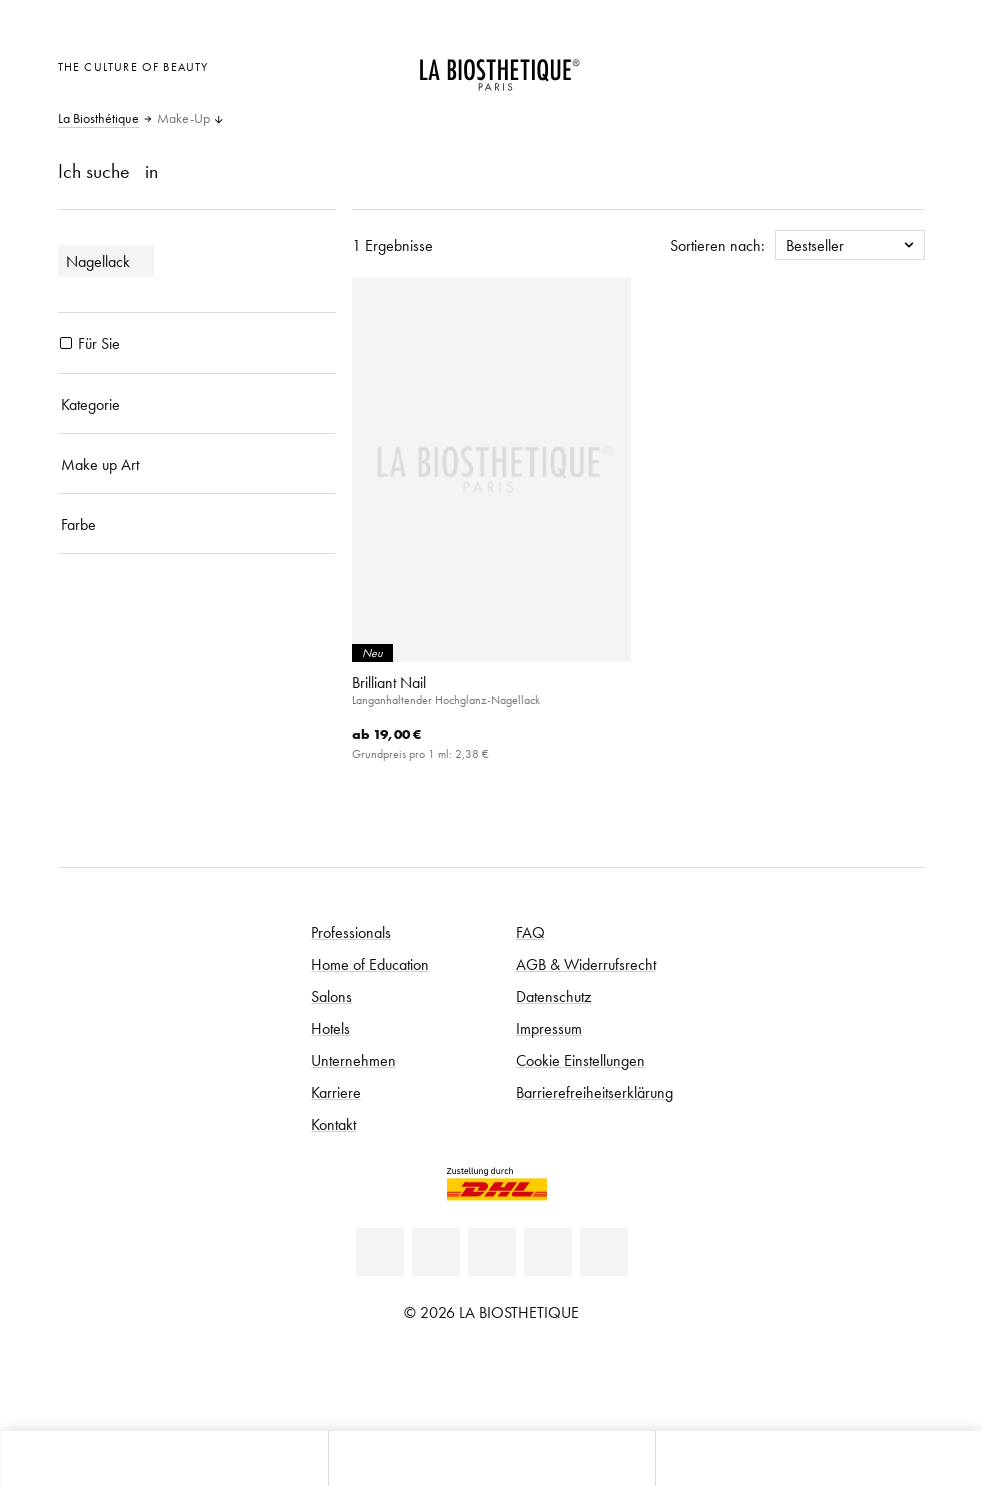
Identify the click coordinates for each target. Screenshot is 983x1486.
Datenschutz (553, 996)
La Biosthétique (98, 119)
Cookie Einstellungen (580, 1060)
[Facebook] (436, 1252)
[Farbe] (197, 524)
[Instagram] (548, 1252)
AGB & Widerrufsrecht (586, 964)
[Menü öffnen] (492, 1458)
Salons (331, 996)
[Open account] (855, 64)
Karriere (336, 1092)
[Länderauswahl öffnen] (806, 64)
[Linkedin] (380, 1252)
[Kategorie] (197, 404)
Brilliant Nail (389, 682)
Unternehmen (353, 1060)
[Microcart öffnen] (904, 64)
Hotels (330, 1028)
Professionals (351, 932)
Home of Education (370, 964)
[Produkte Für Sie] (66, 343)
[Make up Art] (197, 464)
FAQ (530, 932)
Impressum (549, 1028)
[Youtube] (492, 1252)
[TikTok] (604, 1252)
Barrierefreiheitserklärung (594, 1092)
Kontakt (333, 1124)
